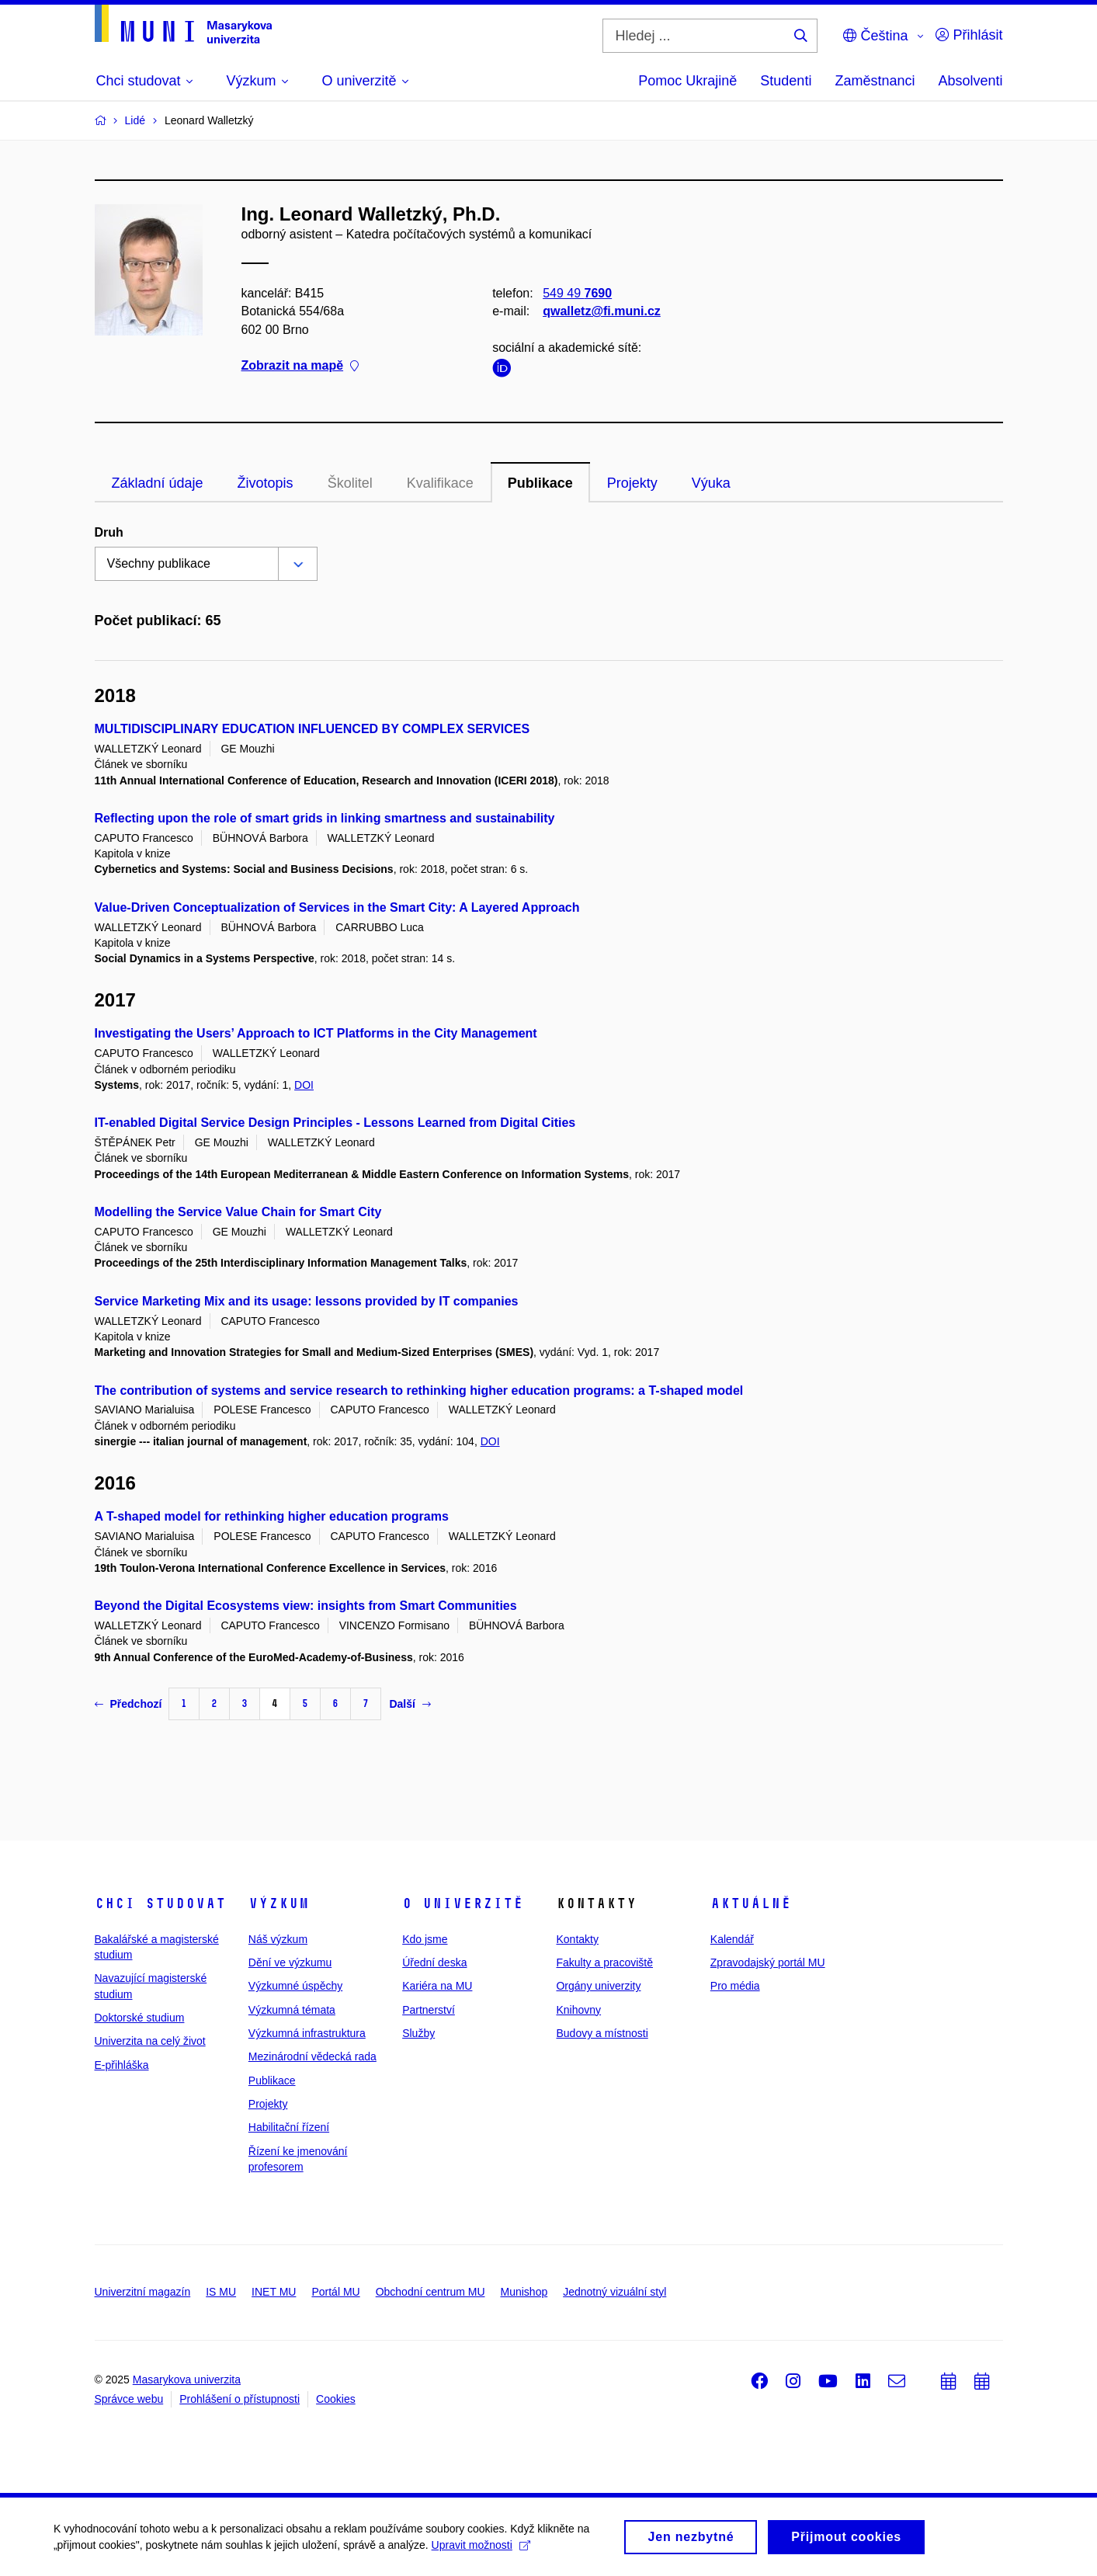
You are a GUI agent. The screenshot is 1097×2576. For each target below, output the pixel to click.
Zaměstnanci (875, 81)
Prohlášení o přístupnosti (239, 2399)
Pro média (735, 1986)
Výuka (711, 483)
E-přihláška (122, 2065)
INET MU (274, 2292)
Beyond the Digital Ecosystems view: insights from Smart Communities (306, 1605)
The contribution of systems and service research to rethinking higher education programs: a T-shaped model (419, 1390)
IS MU (221, 2292)
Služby (418, 2033)
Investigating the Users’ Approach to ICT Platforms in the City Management (316, 1033)
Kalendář (732, 1939)
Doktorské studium (140, 2017)
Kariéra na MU (437, 1986)
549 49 (577, 293)
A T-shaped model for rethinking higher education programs (272, 1516)
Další (409, 1704)
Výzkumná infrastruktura (307, 2033)
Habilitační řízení (288, 2127)
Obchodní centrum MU (430, 2292)
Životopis (265, 483)
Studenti (785, 81)
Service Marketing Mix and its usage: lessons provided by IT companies (307, 1301)
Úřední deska (434, 1962)
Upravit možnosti (481, 2549)
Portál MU (335, 2292)
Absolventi (970, 81)
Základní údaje (157, 483)
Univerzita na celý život (150, 2041)
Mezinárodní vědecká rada (312, 2056)
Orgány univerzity (598, 1986)
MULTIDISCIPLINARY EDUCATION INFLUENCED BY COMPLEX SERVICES (312, 728)
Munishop (524, 2292)
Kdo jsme (424, 1939)
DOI (304, 1085)
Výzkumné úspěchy (295, 1986)
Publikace (540, 483)
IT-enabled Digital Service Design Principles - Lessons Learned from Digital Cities (335, 1122)
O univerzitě (462, 1903)
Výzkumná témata (291, 2010)
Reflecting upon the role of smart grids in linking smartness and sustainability (325, 818)
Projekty (632, 483)
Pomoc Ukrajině (687, 81)
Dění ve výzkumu (290, 1962)
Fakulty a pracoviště (604, 1962)
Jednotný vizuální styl (614, 2292)
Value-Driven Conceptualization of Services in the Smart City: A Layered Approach (337, 907)
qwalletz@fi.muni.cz (602, 311)
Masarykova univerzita (187, 2379)
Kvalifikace (440, 483)
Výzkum (278, 1903)
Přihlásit (969, 35)
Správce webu (129, 2399)
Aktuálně (750, 1903)
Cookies (336, 2399)
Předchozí (128, 1704)
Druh (109, 532)
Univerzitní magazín (143, 2292)
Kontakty (577, 1939)
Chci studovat (160, 1903)
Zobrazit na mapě (300, 365)
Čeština (875, 35)
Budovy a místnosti (601, 2033)
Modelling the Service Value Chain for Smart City (238, 1211)
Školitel (350, 483)
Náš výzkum (277, 1939)
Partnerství (428, 2010)
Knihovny (578, 2010)
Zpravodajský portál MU (767, 1962)
